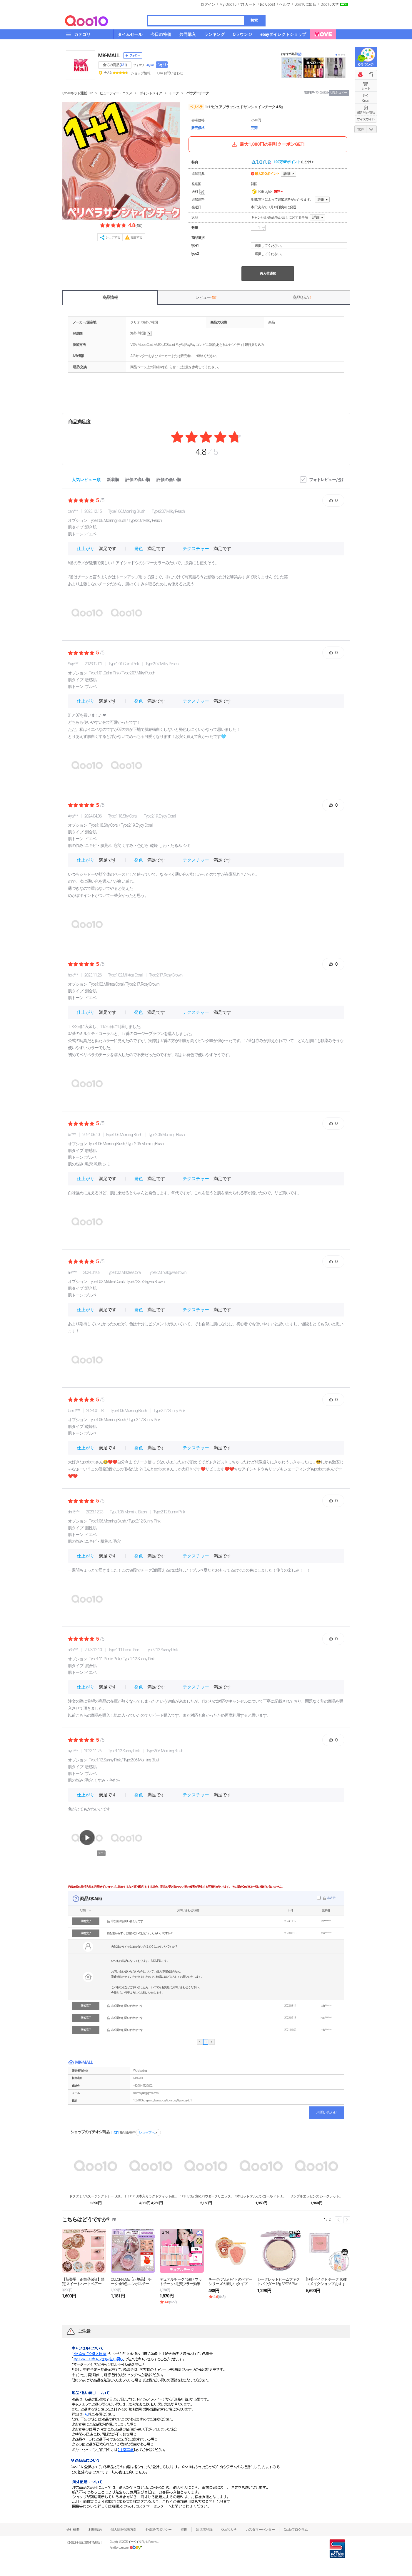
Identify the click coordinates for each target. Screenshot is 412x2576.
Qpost (270, 4)
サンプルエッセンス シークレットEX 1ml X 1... (316, 2196)
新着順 (113, 479)
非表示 (331, 1898)
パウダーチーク (197, 93)
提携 (184, 2530)
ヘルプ (285, 4)
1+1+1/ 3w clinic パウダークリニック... (206, 2196)
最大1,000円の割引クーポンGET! (267, 144)
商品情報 (110, 297)
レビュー (205, 297)
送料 (198, 192)
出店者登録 (204, 2530)
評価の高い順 (137, 479)
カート (365, 89)
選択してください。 (300, 246)
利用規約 (95, 2530)
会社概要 (72, 2530)
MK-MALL (109, 55)
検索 (254, 20)
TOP (360, 130)
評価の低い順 (168, 479)
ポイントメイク (150, 93)
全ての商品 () (115, 65)
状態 (83, 1910)
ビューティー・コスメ (116, 93)
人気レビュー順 (86, 479)
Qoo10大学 (330, 4)
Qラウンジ (365, 65)
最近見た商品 (366, 113)
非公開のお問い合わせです (127, 1921)
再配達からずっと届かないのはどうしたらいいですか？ (140, 1933)
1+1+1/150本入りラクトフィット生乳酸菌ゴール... (150, 2196)
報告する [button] (136, 237)
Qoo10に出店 (305, 4)
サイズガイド (366, 119)
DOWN (371, 129)
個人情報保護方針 (123, 2530)
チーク (174, 93)
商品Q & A (302, 297)
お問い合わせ (326, 2112)
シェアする (113, 237)
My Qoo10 (227, 4)
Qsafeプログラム (296, 2530)
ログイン (208, 4)
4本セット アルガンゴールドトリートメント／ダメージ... (261, 2196)
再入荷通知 (268, 274)
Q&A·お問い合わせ (170, 73)
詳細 (287, 174)
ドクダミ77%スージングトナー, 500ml (95, 2196)
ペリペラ (196, 107)
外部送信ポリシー (158, 2530)
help (149, 333)
